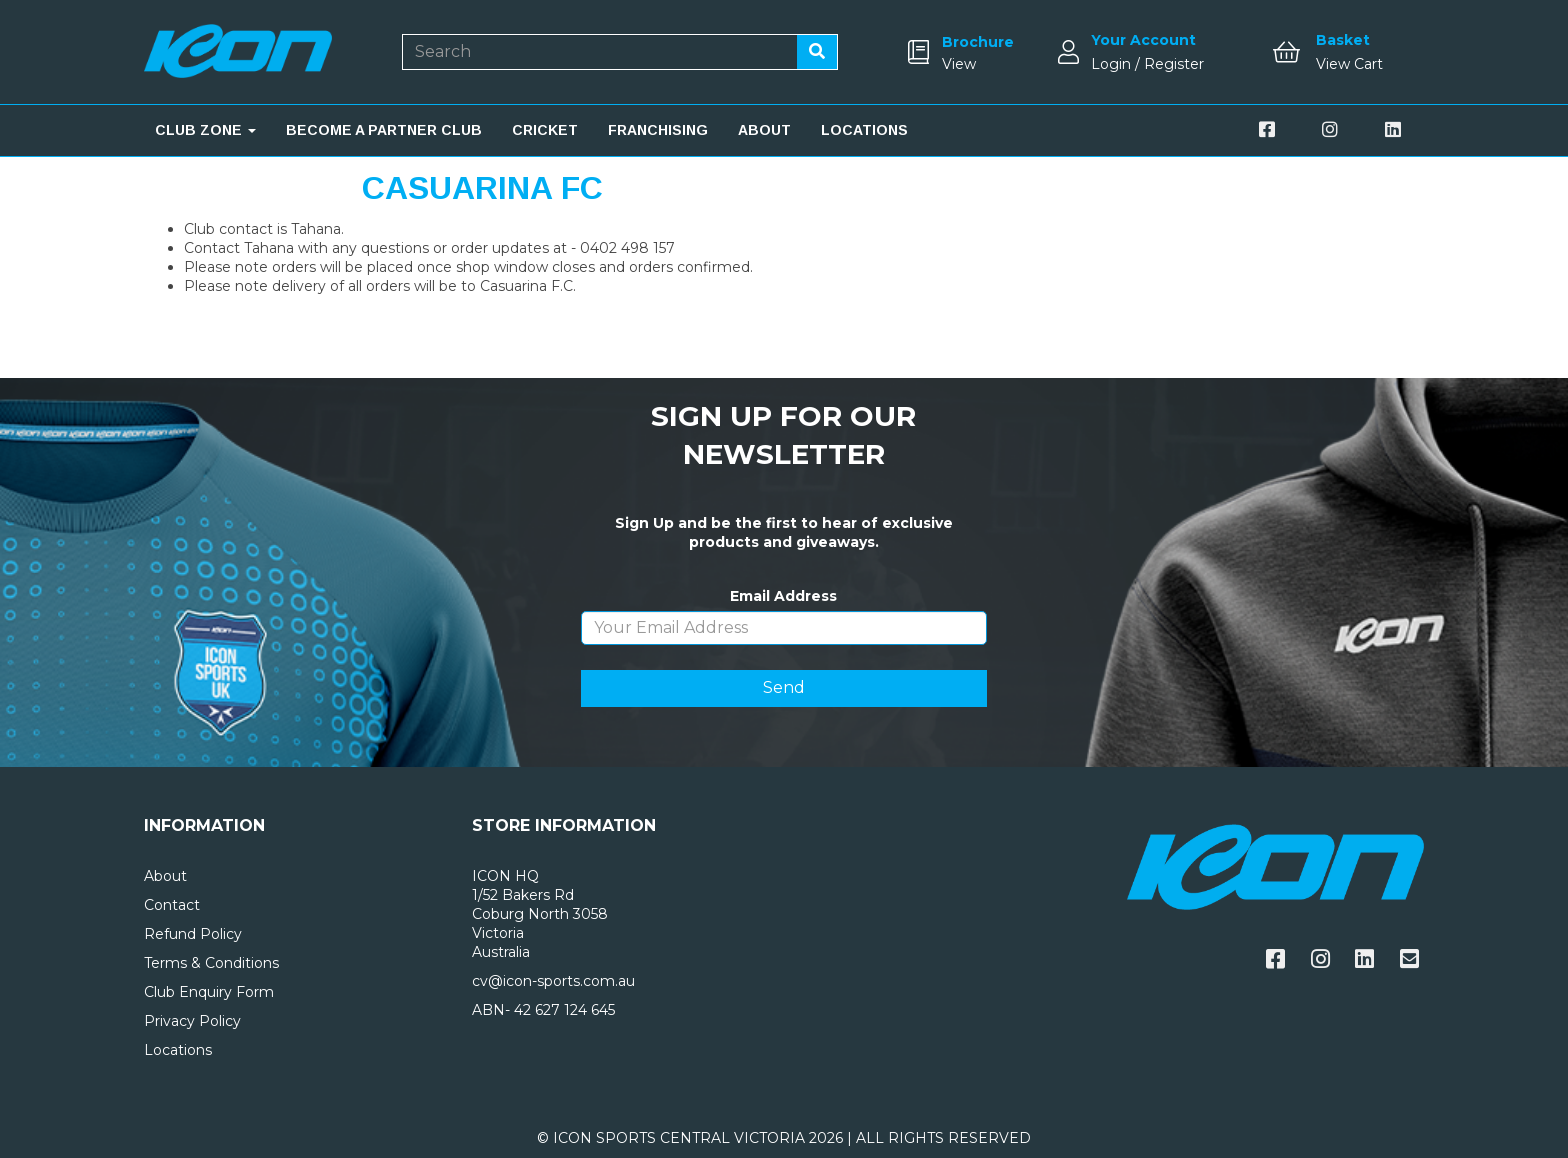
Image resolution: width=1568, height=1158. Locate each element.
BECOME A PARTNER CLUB (384, 130)
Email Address (783, 596)
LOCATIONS (864, 130)
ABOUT (764, 130)
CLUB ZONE (205, 130)
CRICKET (545, 130)
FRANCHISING (658, 130)
